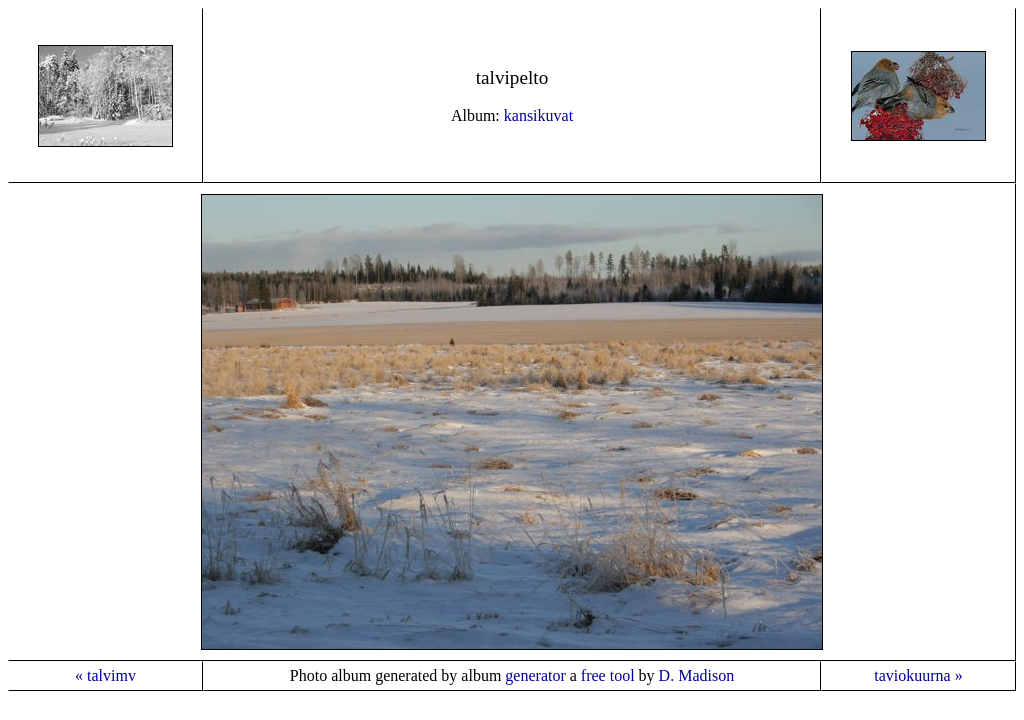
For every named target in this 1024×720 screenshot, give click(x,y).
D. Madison (697, 675)
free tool (608, 675)
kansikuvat (538, 115)
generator (535, 675)
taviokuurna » (918, 675)
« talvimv (105, 675)
